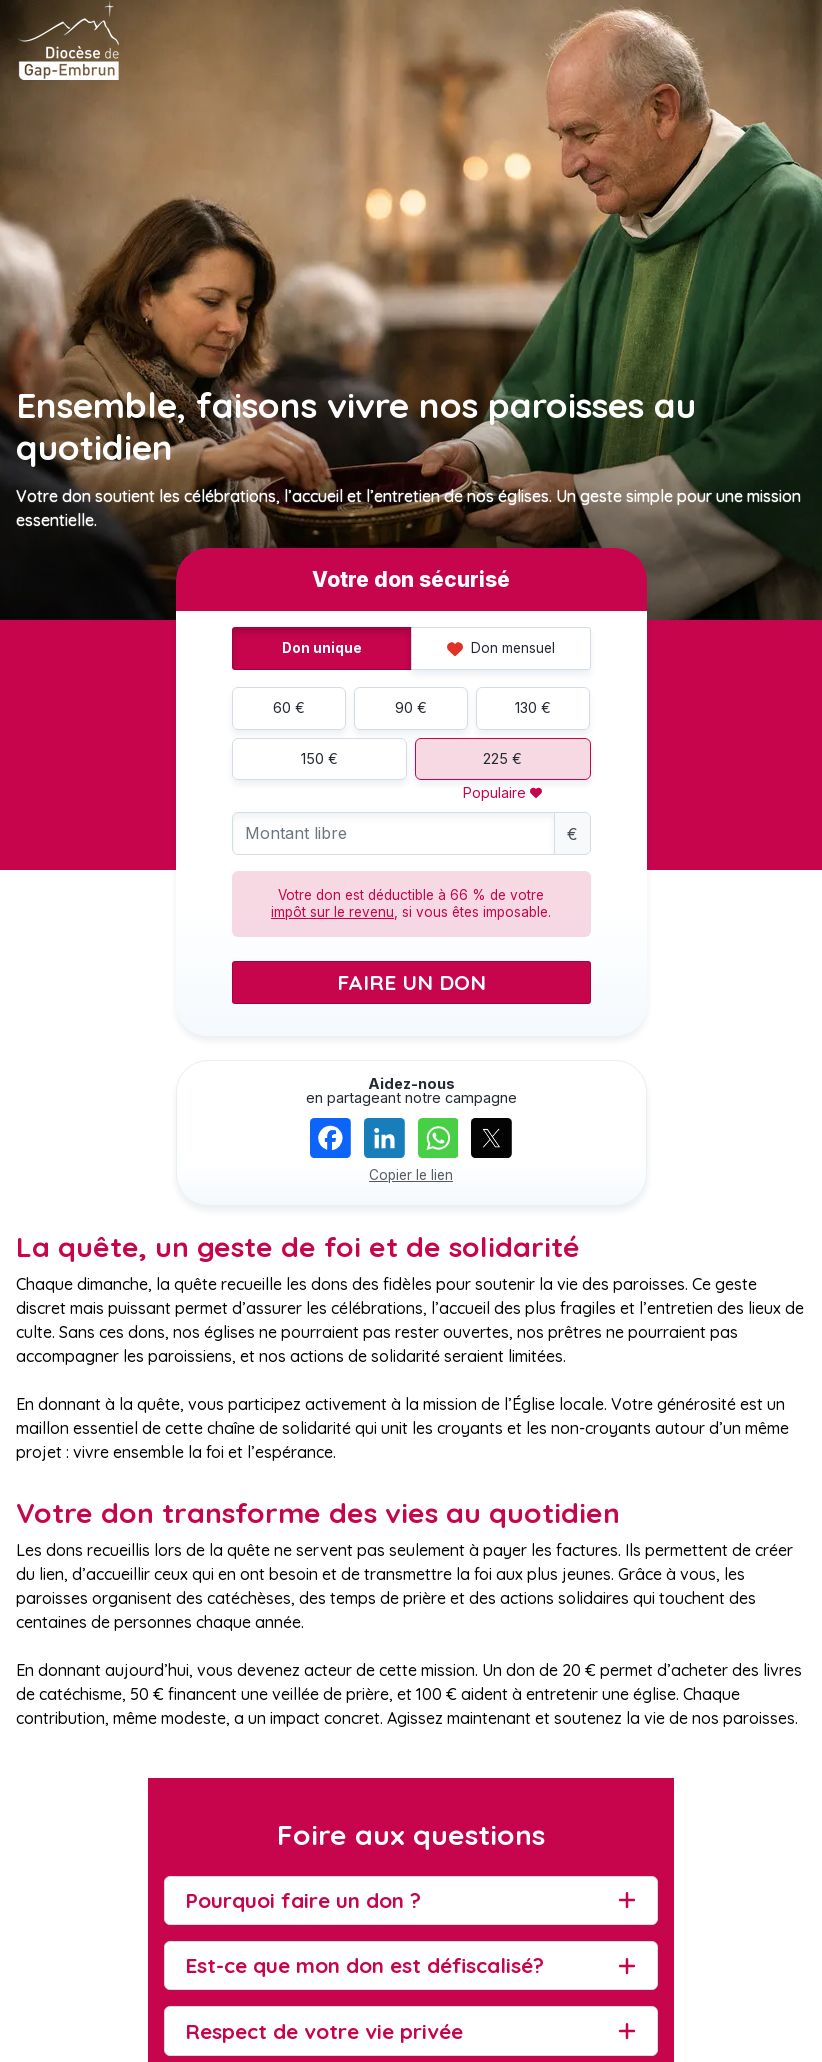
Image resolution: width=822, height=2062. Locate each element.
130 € (533, 707)
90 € (411, 707)
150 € (319, 758)
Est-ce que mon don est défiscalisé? (364, 1965)
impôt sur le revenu (332, 912)
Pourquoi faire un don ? (303, 1900)
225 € (502, 758)
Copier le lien (411, 1175)
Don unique (322, 648)
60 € (289, 707)
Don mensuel (501, 648)
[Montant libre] (393, 833)
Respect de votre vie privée (324, 2031)
